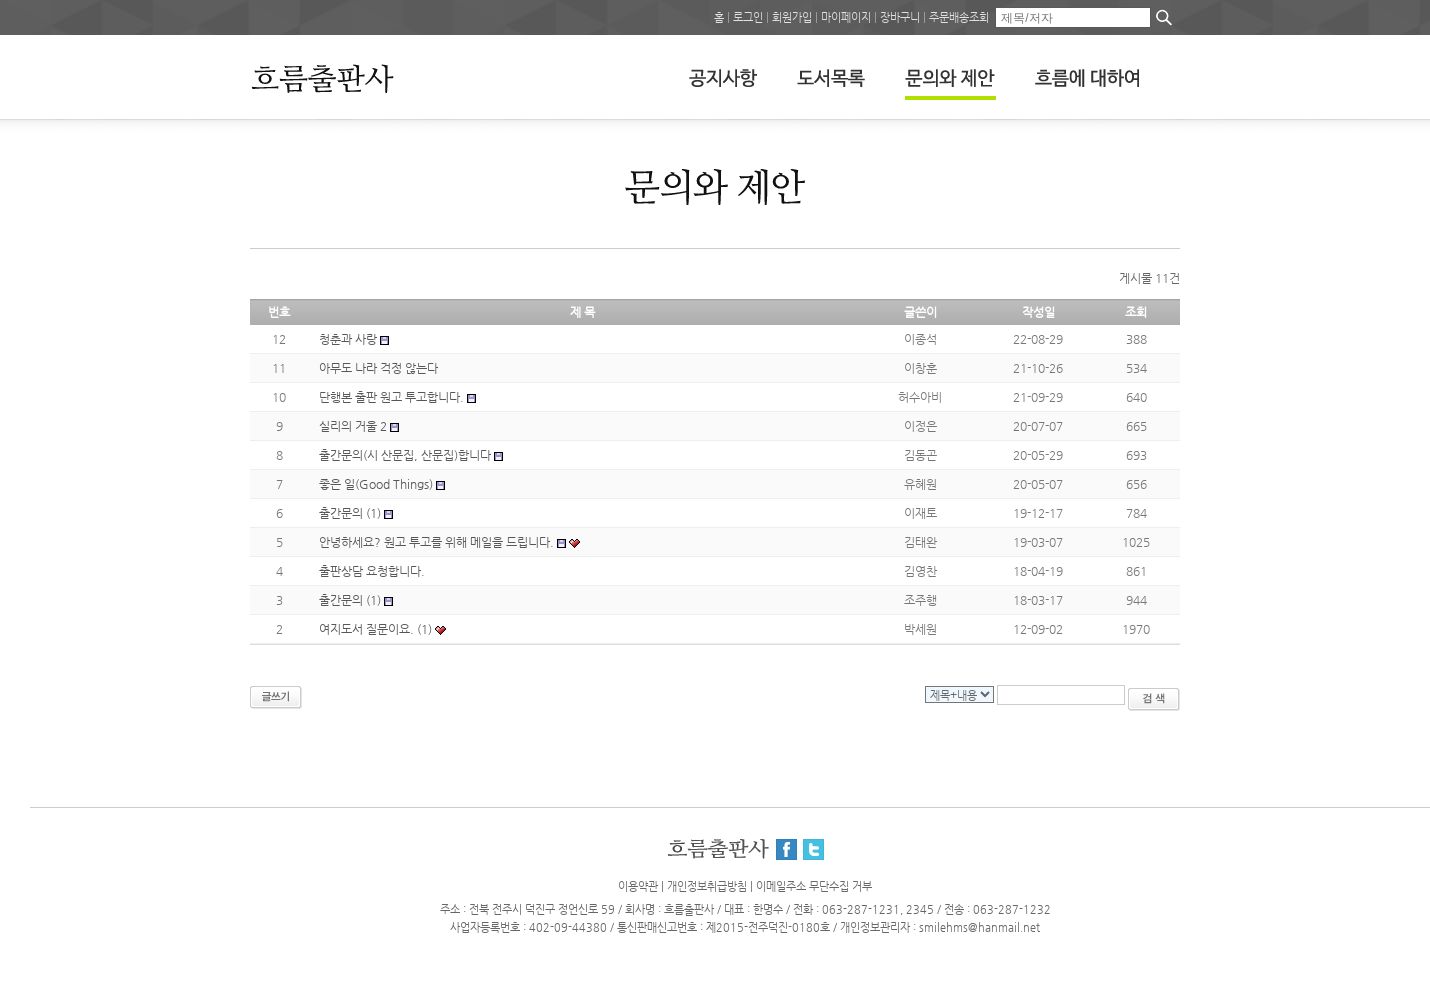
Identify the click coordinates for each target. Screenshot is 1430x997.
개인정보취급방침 (707, 886)
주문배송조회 (959, 17)
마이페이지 (846, 17)
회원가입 (792, 17)
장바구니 (900, 17)
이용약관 (638, 886)
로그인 (748, 17)
